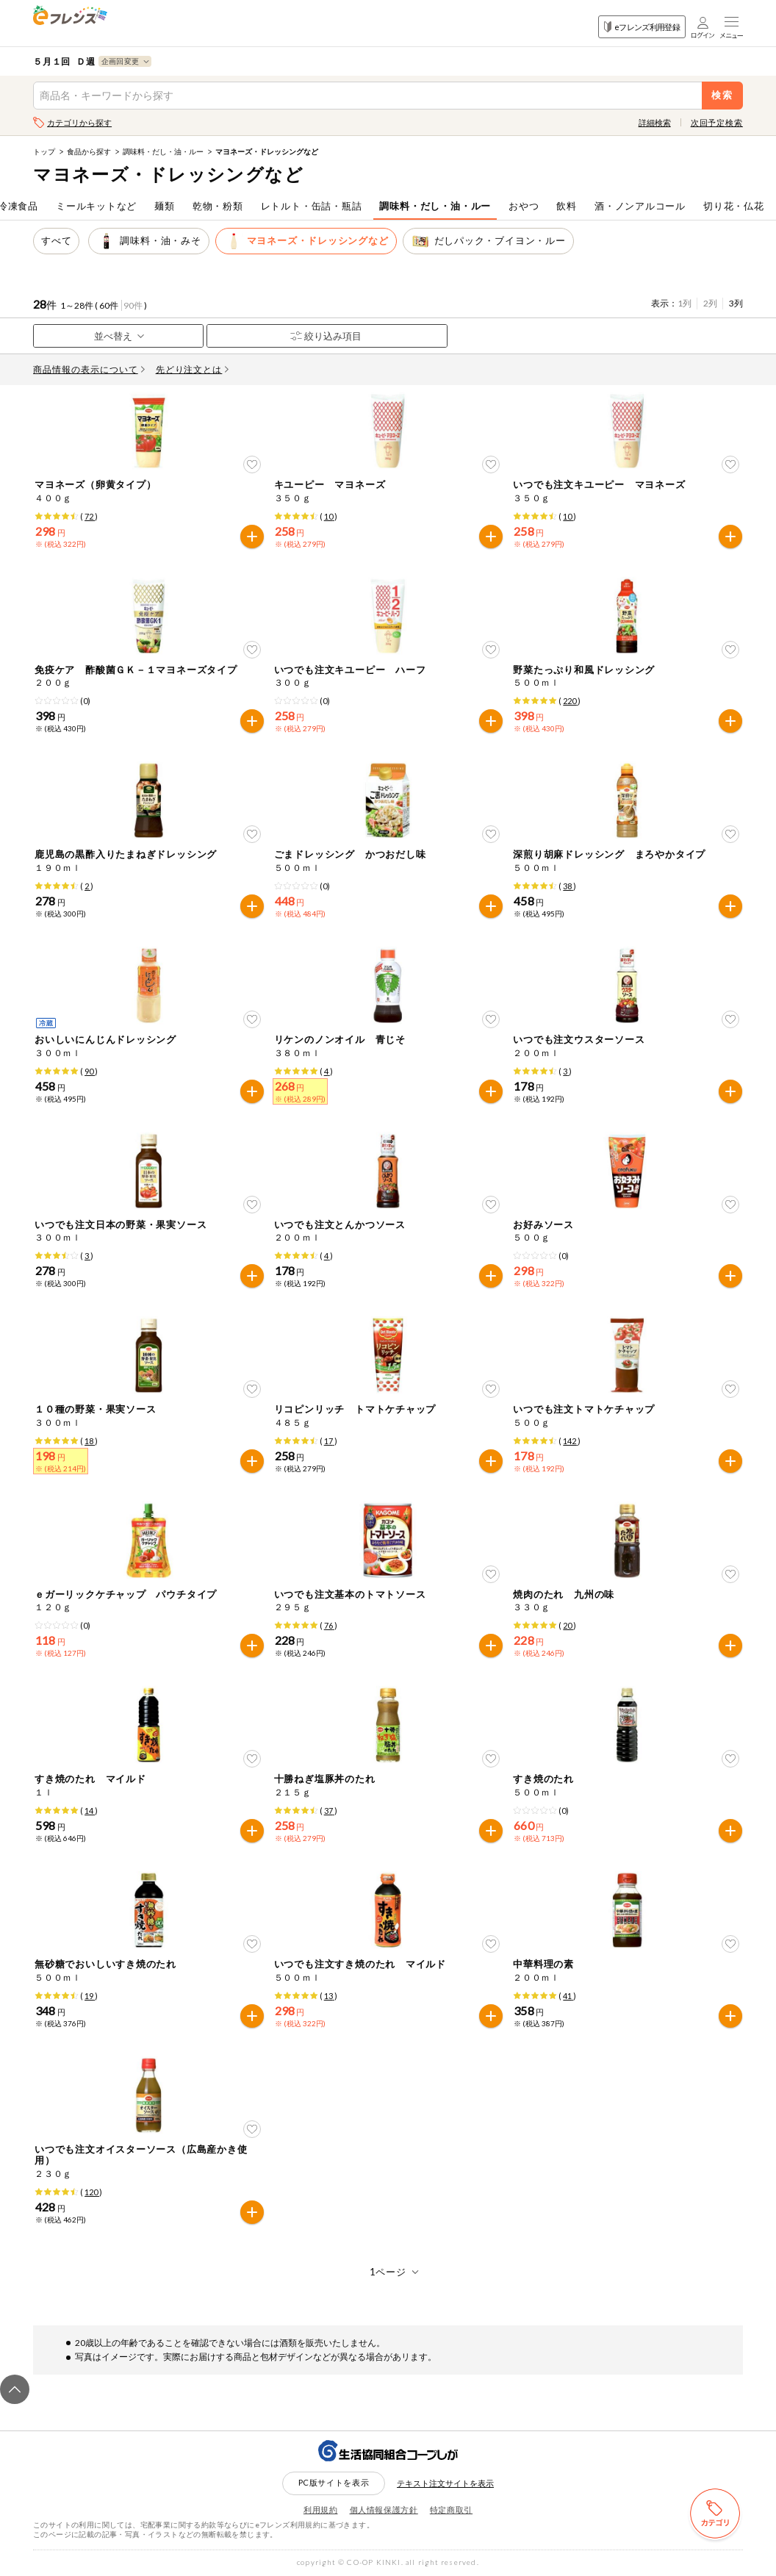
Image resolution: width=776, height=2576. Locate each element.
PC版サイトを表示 (334, 2482)
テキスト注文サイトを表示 (445, 2483)
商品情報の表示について (89, 369)
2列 (710, 303)
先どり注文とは (192, 369)
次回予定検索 (717, 122)
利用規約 (320, 2509)
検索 (722, 95)
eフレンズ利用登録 (642, 26)
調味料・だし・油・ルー (163, 151)
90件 (133, 305)
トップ (44, 151)
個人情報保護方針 (384, 2509)
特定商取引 (451, 2509)
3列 (736, 303)
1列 (684, 303)
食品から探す (89, 151)
